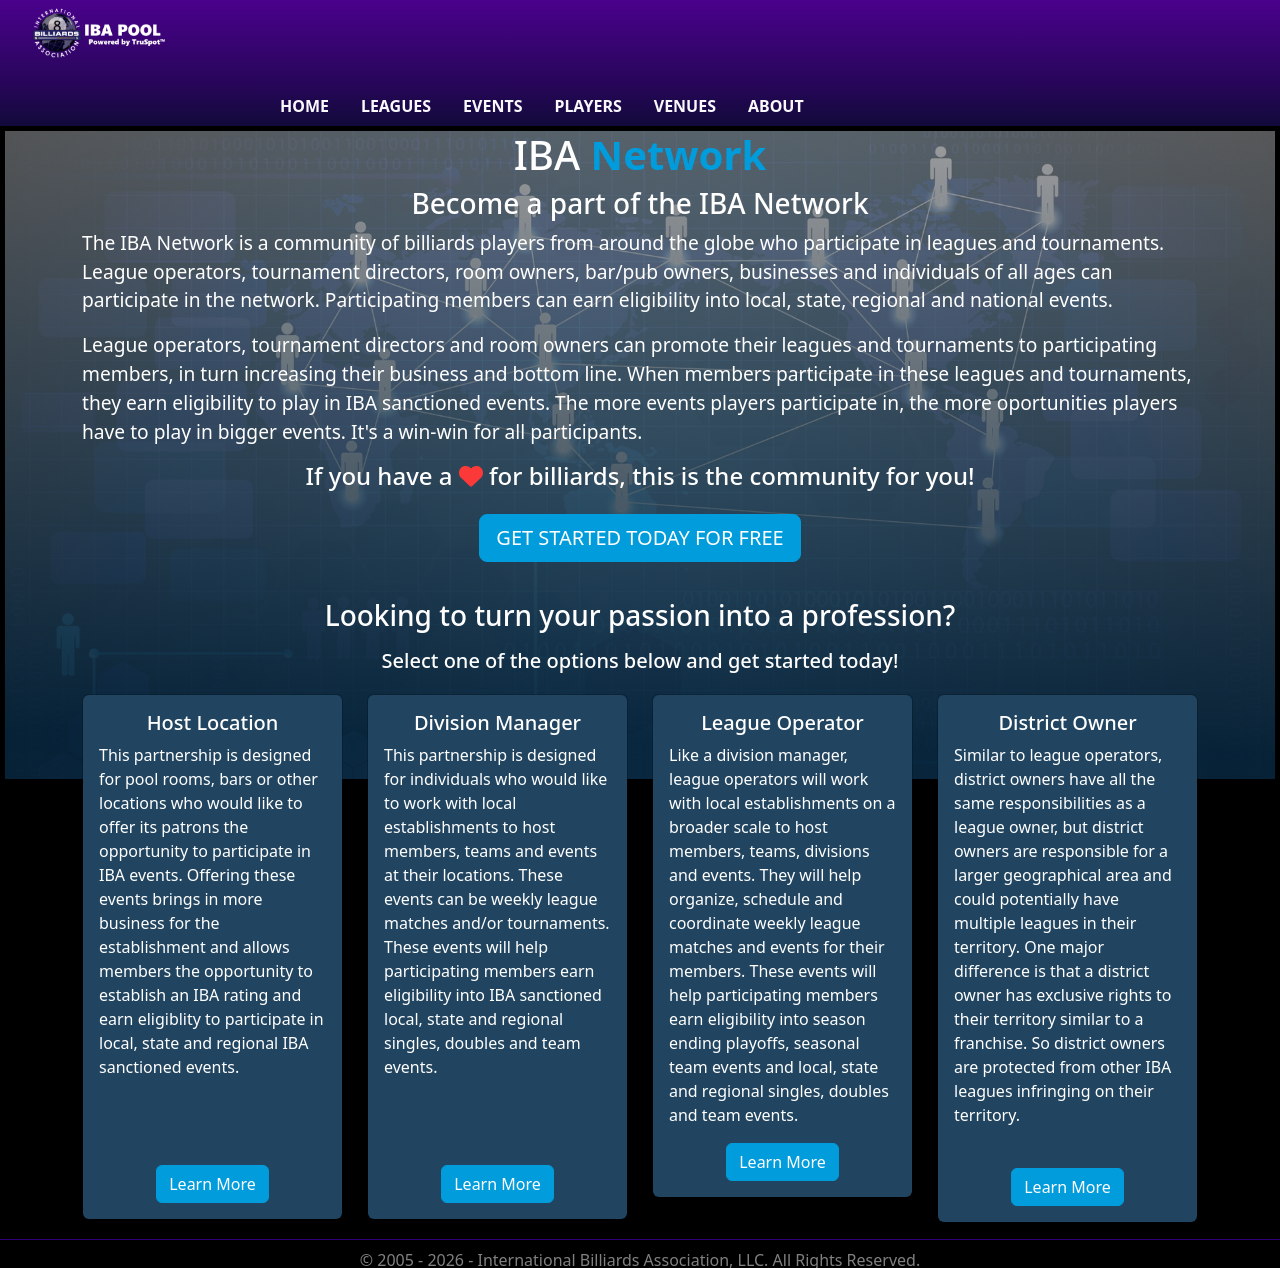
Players (587, 106)
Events (492, 106)
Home (304, 106)
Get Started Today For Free (639, 537)
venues (685, 106)
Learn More (212, 1184)
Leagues (396, 106)
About (776, 106)
